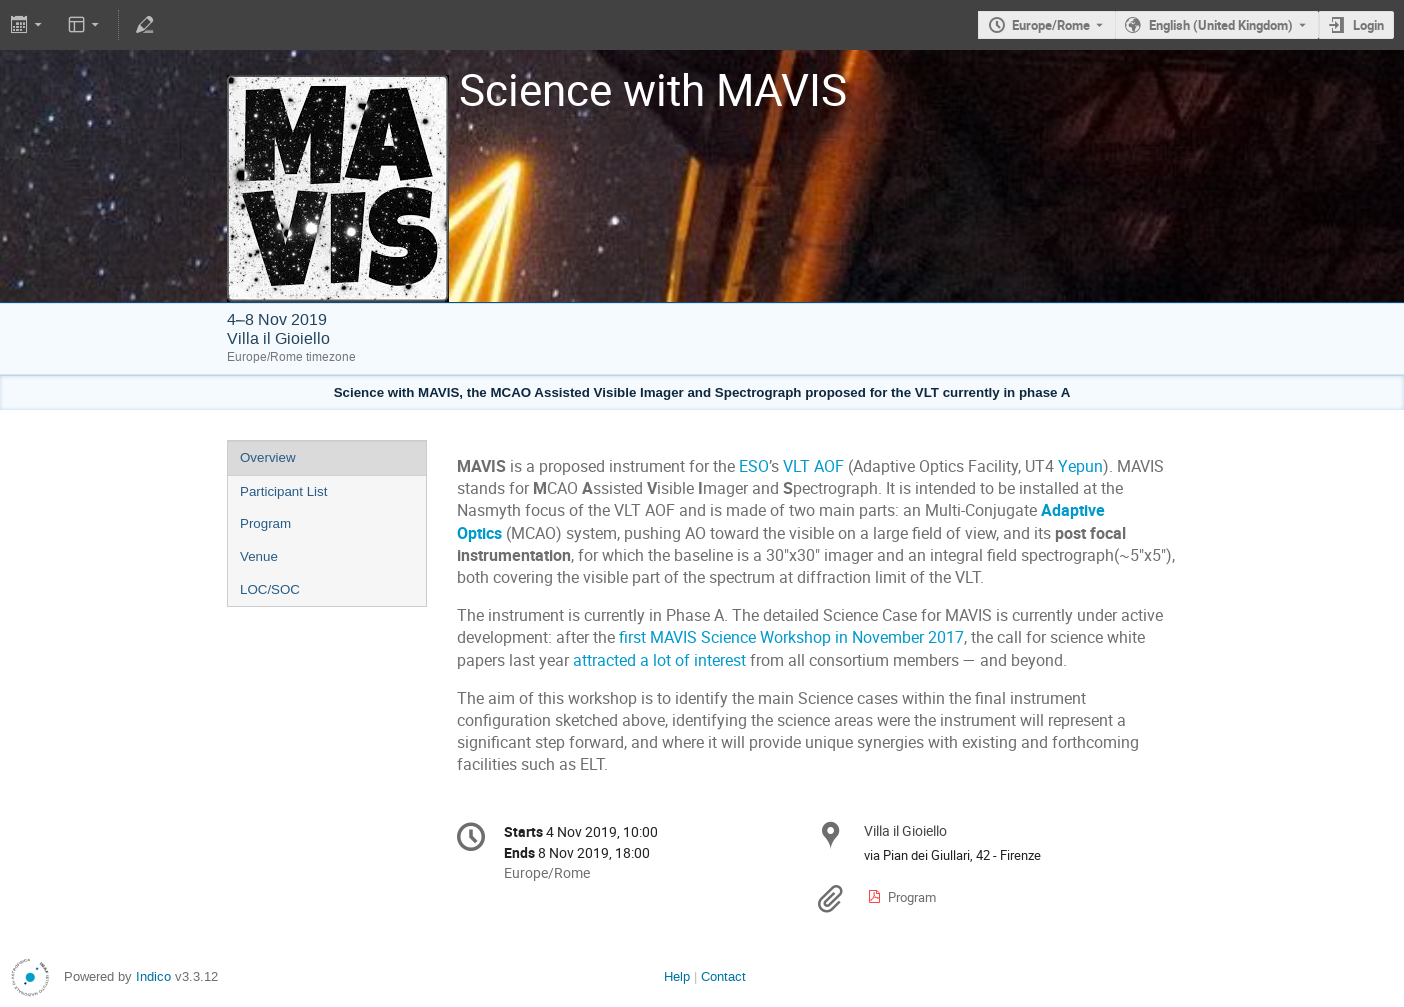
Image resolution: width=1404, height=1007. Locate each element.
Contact (723, 976)
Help (677, 976)
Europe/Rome (1051, 25)
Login (1368, 25)
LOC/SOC (270, 589)
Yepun (1080, 466)
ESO (754, 466)
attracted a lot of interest (659, 660)
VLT (796, 466)
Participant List (283, 491)
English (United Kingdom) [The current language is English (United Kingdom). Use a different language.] (1221, 25)
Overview (268, 457)
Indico (153, 976)
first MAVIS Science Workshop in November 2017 (791, 637)
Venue (259, 556)
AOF (829, 466)
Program (265, 523)
